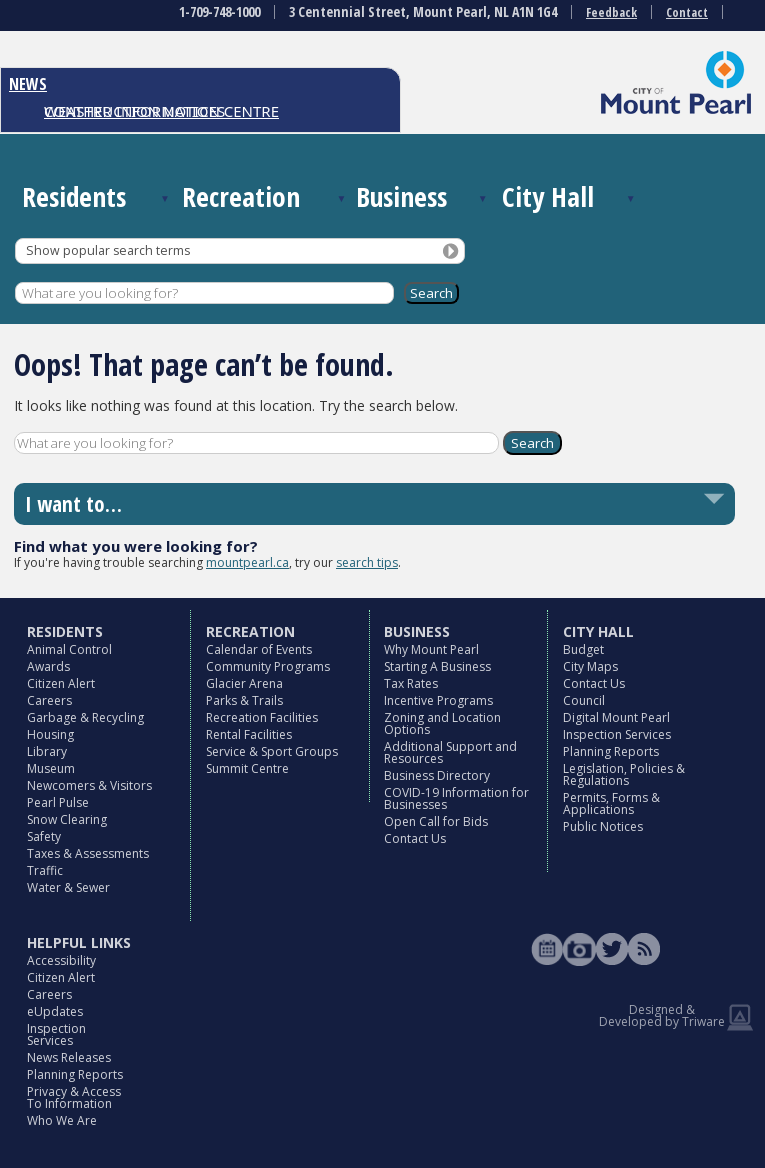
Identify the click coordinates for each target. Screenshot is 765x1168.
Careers (49, 700)
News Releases (69, 1057)
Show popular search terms (108, 250)
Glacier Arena (244, 683)
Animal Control (69, 649)
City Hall (548, 196)
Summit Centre (247, 768)
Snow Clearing (67, 819)
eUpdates (55, 1011)
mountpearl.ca (247, 562)
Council (584, 700)
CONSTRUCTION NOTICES (134, 111)
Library (47, 751)
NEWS (28, 84)
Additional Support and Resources (450, 752)
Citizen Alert (61, 683)
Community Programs (268, 666)
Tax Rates (411, 683)
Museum (51, 768)
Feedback (611, 12)
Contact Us (415, 838)
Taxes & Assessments (88, 853)
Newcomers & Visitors (89, 785)
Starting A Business (437, 666)
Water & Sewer (68, 887)
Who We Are (62, 1120)
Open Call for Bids (436, 821)
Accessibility (61, 960)
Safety (44, 836)
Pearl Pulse (58, 802)
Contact (687, 12)
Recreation (241, 196)
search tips (367, 562)
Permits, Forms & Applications (611, 803)
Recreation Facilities (262, 717)
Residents (74, 196)
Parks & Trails (244, 700)
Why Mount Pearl (431, 649)
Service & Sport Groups (272, 751)
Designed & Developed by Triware (662, 1015)
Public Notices (603, 826)
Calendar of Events (259, 649)
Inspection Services (617, 734)
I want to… (73, 504)
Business (401, 196)
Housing (50, 734)
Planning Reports (611, 751)
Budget (583, 649)
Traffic (45, 870)
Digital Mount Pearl (616, 717)
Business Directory (437, 775)
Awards (48, 666)
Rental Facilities (249, 734)
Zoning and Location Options (442, 723)
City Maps (590, 666)
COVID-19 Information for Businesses (456, 798)
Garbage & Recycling (85, 717)
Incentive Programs (438, 700)
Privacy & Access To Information (74, 1097)
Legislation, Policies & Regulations (624, 774)
